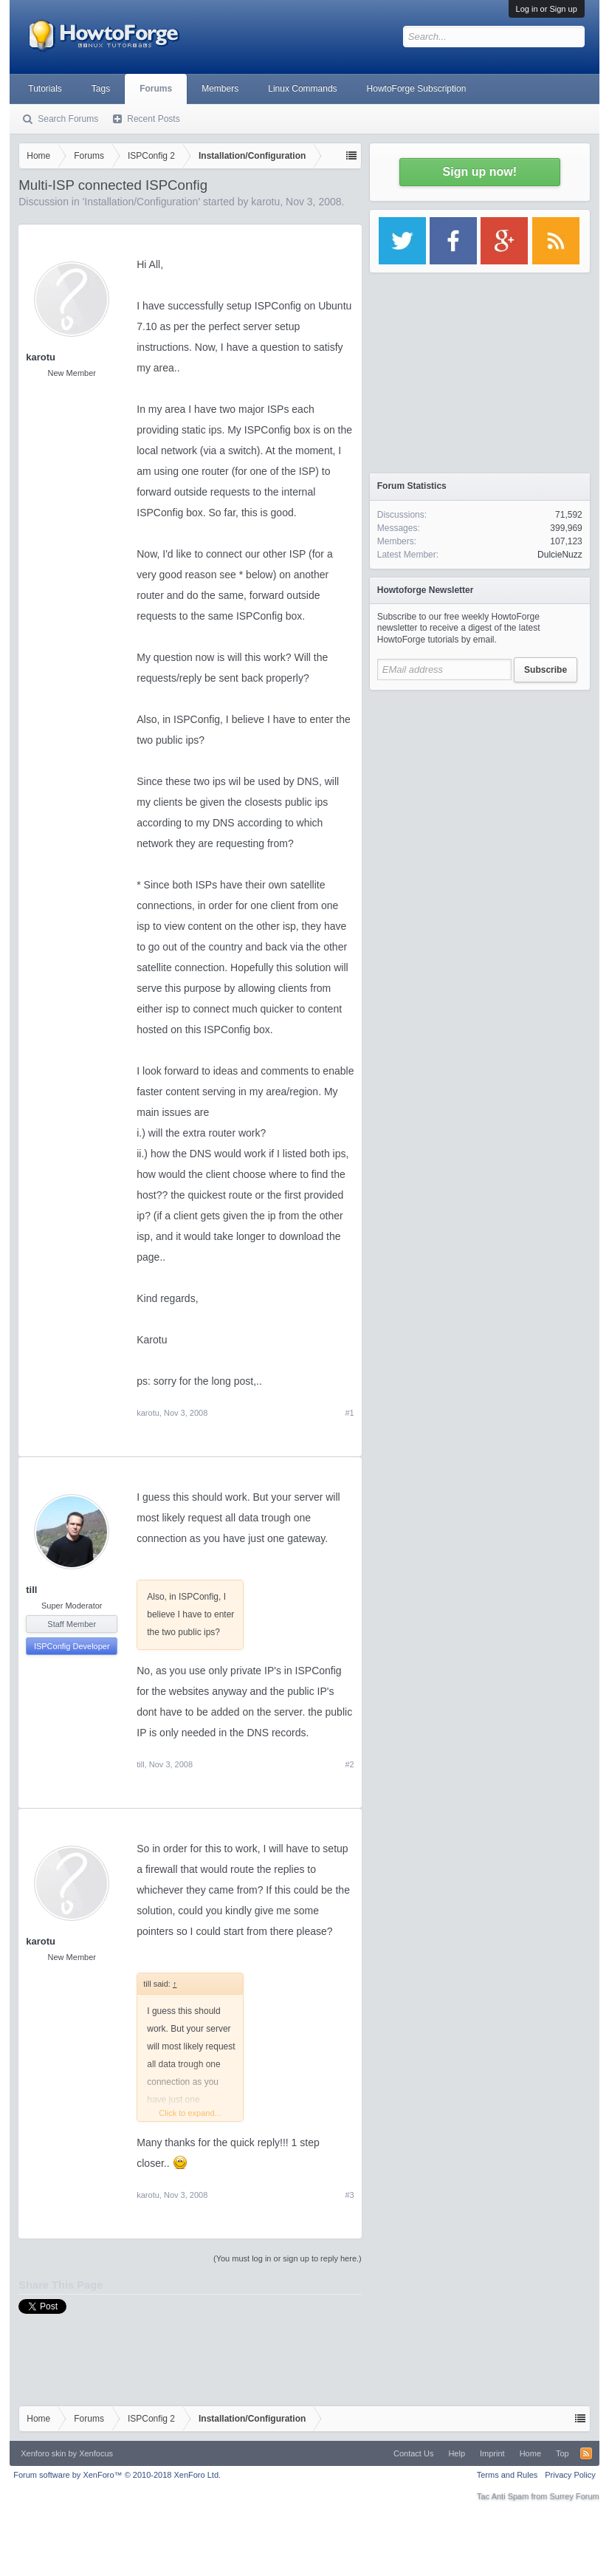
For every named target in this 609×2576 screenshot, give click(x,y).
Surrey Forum (574, 2496)
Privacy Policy (570, 2474)
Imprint (492, 2453)
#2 (349, 1764)
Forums (156, 88)
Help (456, 2453)
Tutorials (45, 88)
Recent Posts (153, 119)
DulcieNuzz (559, 554)
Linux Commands (302, 88)
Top (562, 2453)
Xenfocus (96, 2453)
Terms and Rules (507, 2474)
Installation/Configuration (141, 202)
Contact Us (413, 2453)
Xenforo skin (43, 2453)
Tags (101, 88)
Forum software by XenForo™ (117, 2474)
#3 (349, 2194)
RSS (586, 2453)
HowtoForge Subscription (417, 88)
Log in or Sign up (546, 8)
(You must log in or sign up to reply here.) (287, 2258)
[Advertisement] (480, 790)
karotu (265, 202)
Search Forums (68, 119)
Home (530, 2453)
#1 (349, 1412)
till (31, 1589)
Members (220, 88)
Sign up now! (480, 171)
